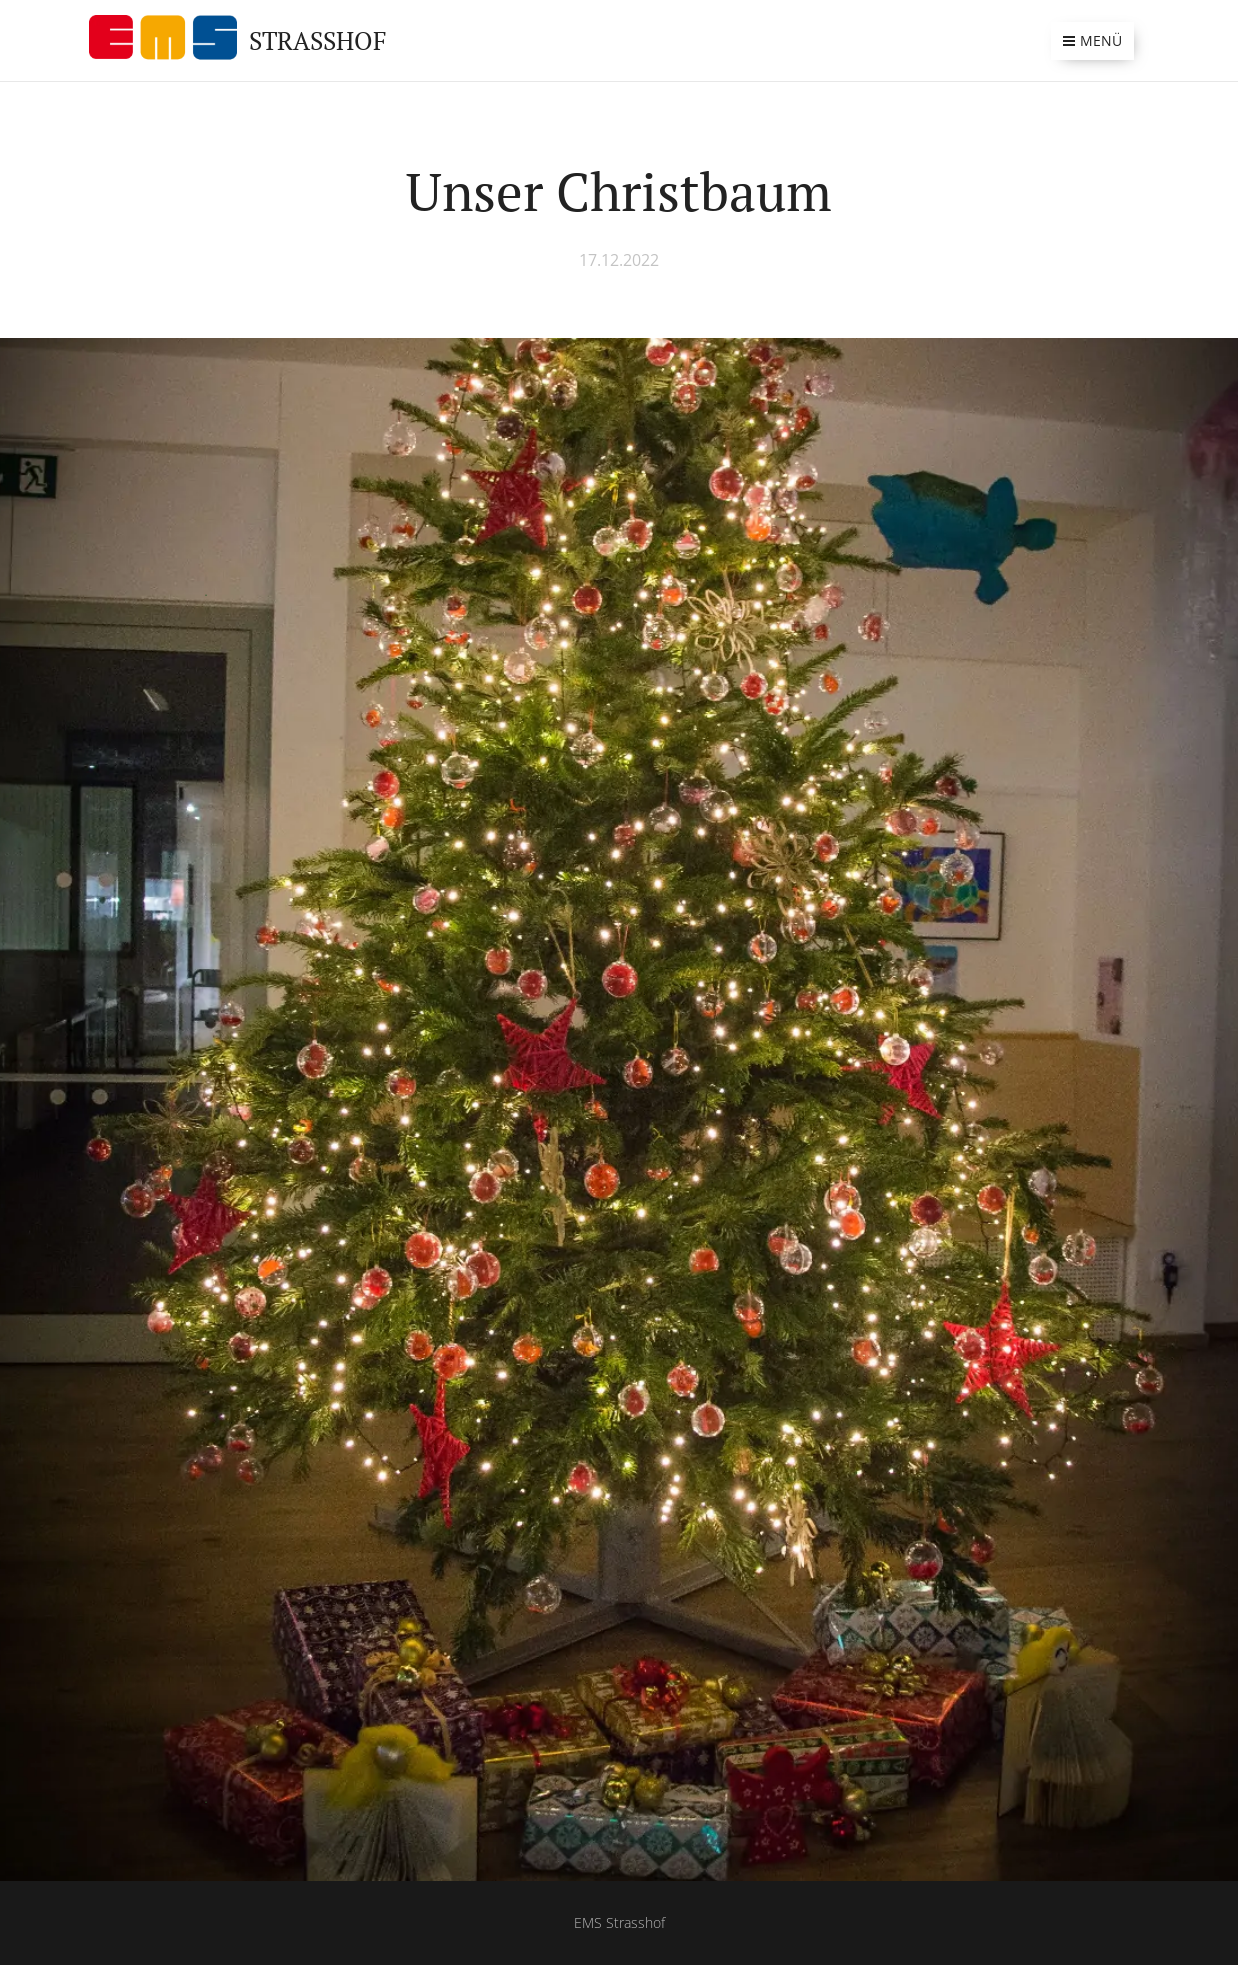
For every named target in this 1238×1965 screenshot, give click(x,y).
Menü (1092, 40)
